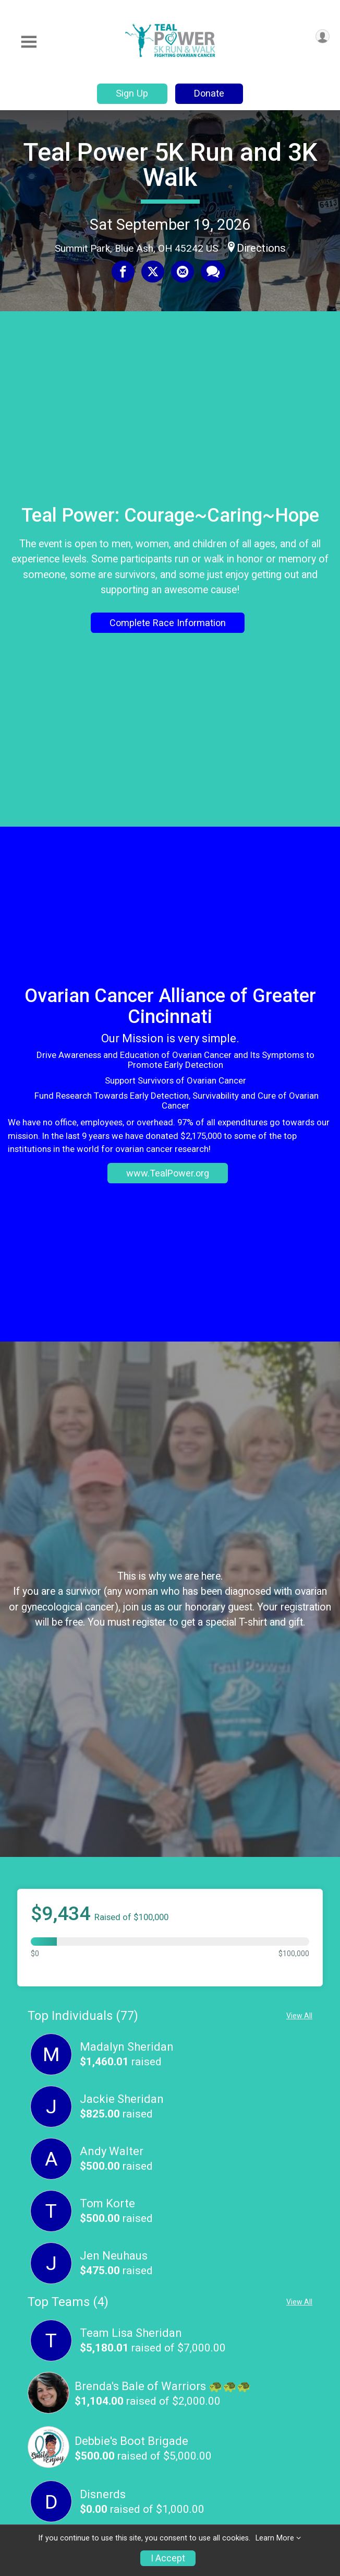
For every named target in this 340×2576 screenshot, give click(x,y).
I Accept (168, 2558)
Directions (261, 248)
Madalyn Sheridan (127, 2046)
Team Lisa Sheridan (131, 2332)
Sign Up (132, 93)
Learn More (275, 2538)
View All (299, 2016)
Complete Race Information (168, 622)
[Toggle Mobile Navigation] (28, 42)
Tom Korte (107, 2203)
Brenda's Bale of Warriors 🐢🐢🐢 (163, 2386)
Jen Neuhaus (114, 2255)
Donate (209, 93)
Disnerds (103, 2494)
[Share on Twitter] (152, 272)
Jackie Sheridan (122, 2099)
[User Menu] (322, 36)
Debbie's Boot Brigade (131, 2441)
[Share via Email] (182, 272)
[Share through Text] (213, 272)
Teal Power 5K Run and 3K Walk (170, 164)
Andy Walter (111, 2151)
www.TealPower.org (167, 1173)
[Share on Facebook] (123, 272)
